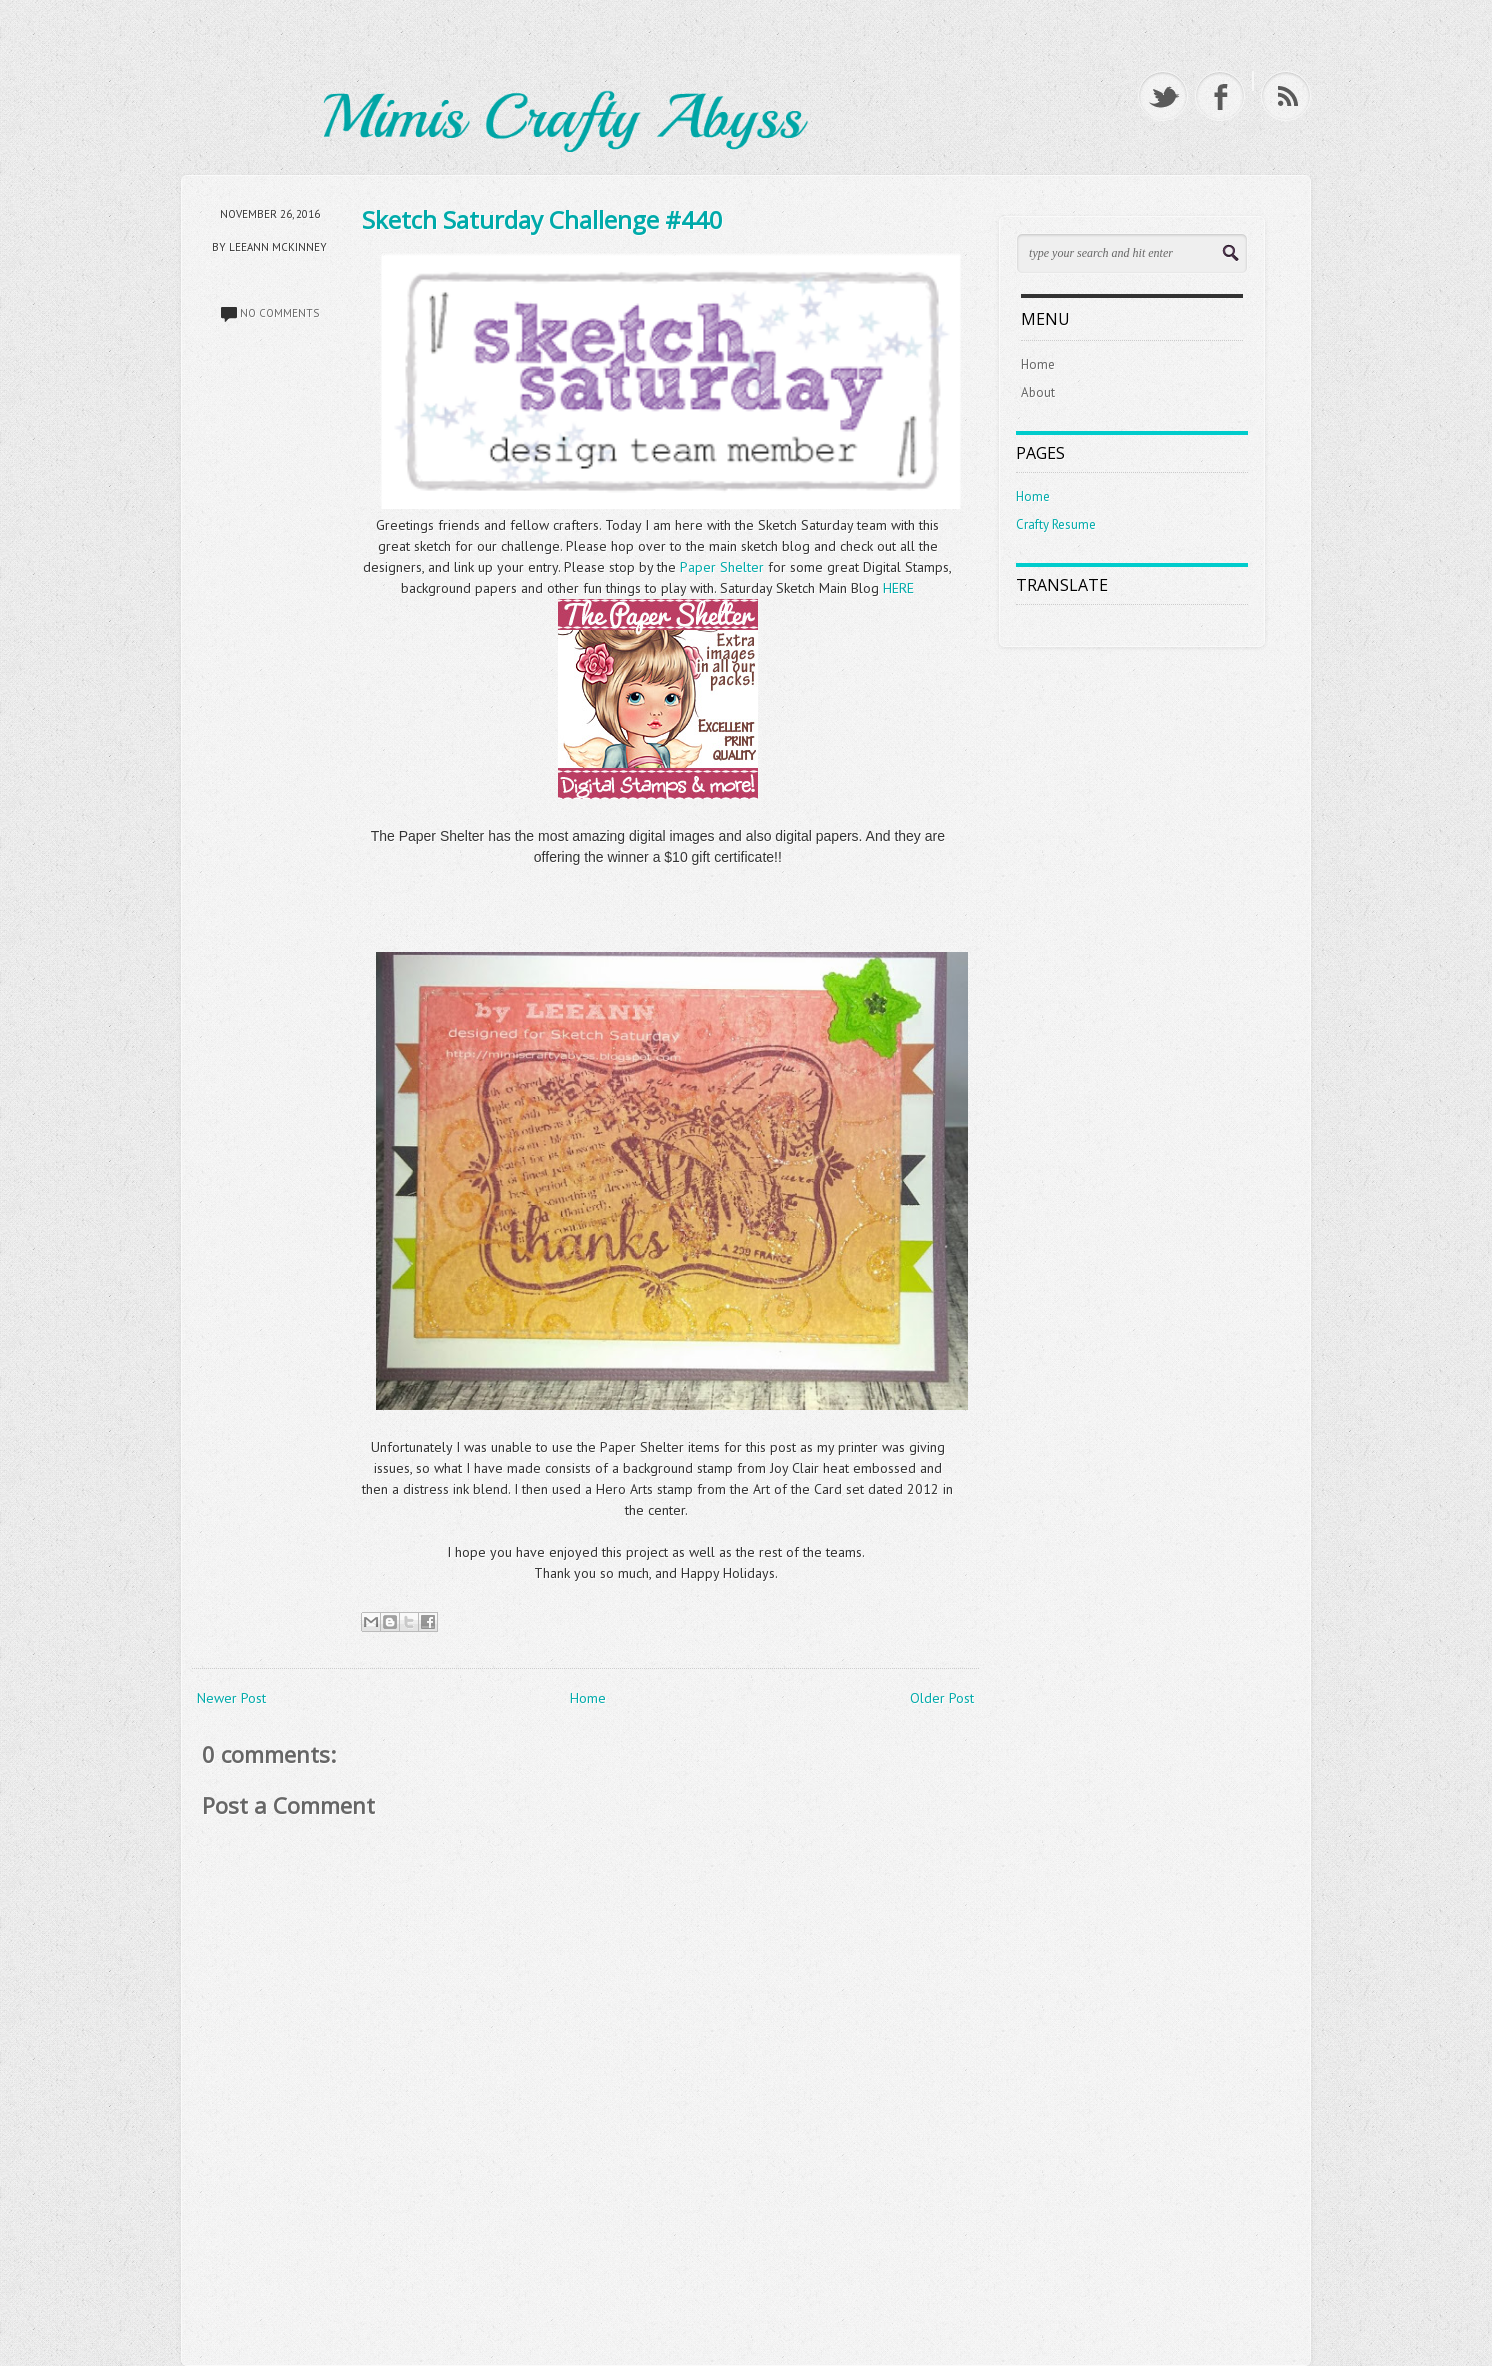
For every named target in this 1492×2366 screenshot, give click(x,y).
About (1038, 392)
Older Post (942, 1698)
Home (588, 1698)
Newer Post (231, 1698)
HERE (898, 588)
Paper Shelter (724, 567)
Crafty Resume (1056, 524)
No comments (279, 313)
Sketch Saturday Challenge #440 (542, 219)
